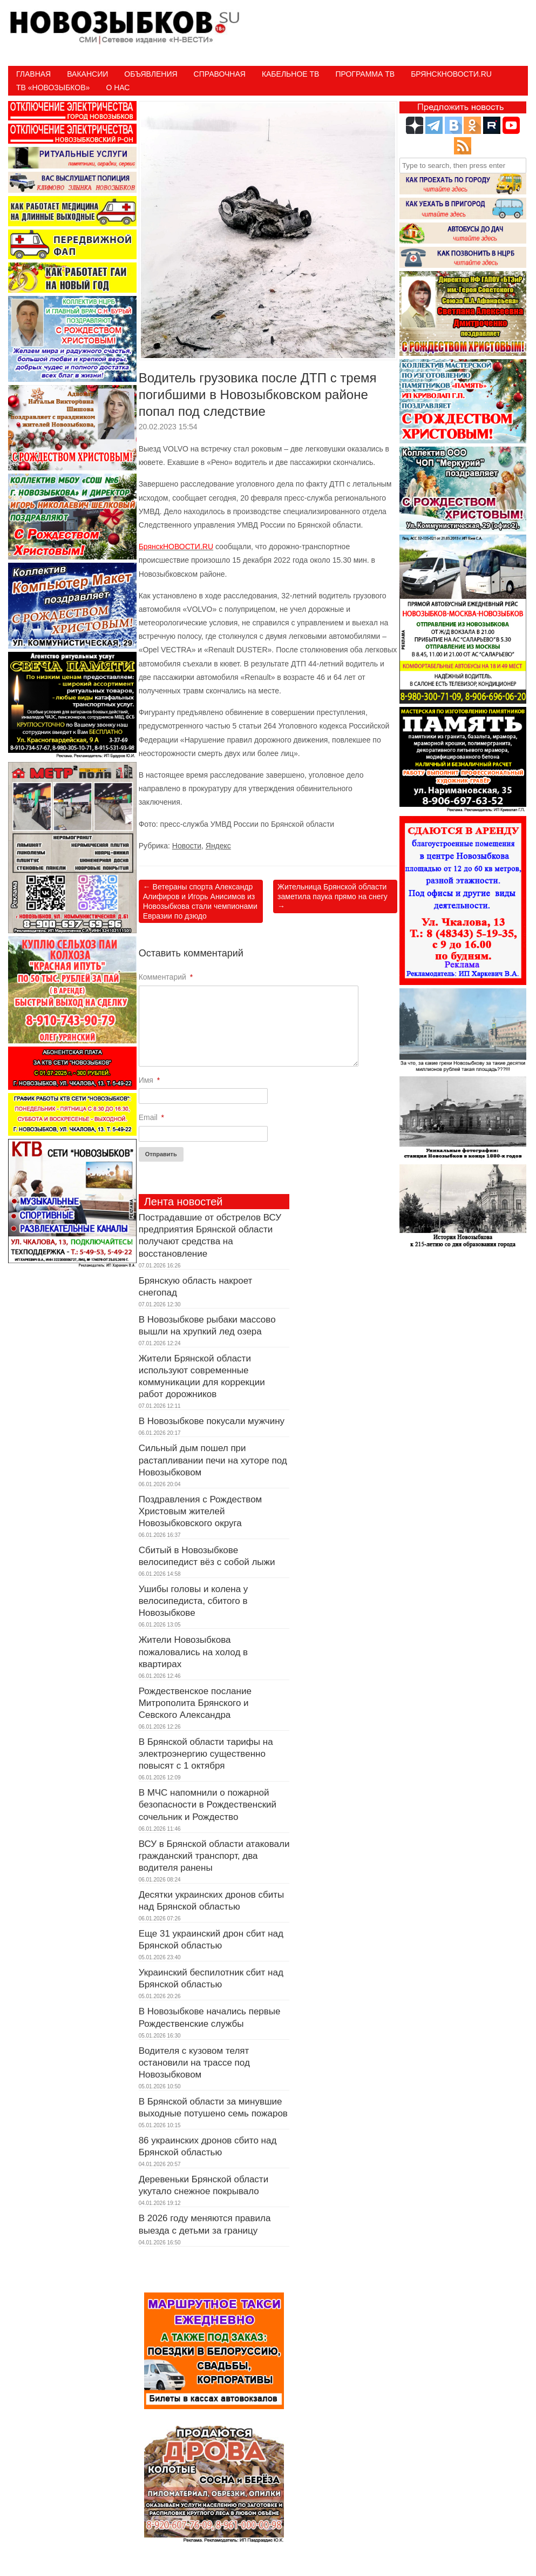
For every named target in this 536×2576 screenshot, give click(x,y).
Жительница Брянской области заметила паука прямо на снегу (332, 896)
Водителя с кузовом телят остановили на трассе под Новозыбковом (194, 2063)
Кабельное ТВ (291, 74)
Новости (186, 845)
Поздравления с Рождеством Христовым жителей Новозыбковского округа (200, 1511)
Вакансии (87, 74)
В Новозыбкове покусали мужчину (211, 1421)
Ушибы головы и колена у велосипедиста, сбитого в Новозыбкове (193, 1601)
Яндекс (218, 845)
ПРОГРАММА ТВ (365, 74)
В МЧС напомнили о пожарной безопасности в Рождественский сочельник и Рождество (207, 1805)
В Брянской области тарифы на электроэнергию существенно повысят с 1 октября (206, 1754)
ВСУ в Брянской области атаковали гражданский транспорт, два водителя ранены (214, 1856)
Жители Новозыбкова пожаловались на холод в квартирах (193, 1652)
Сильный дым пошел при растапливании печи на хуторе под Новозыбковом (213, 1460)
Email (151, 1117)
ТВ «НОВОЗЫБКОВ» (53, 87)
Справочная (220, 74)
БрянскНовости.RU (451, 74)
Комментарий (166, 977)
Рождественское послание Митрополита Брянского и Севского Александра (195, 1703)
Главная (33, 74)
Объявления (150, 74)
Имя (149, 1080)
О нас (118, 87)
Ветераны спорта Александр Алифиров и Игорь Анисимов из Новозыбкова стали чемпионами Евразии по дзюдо (200, 901)
